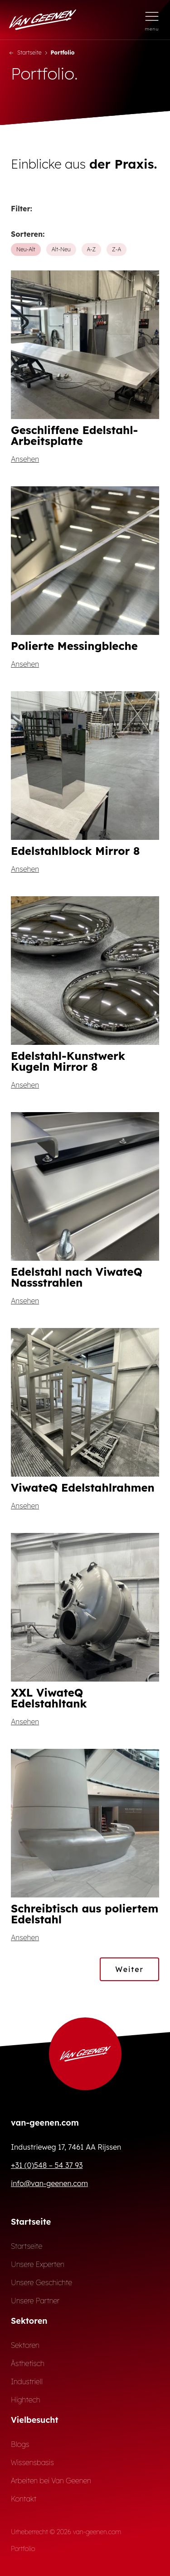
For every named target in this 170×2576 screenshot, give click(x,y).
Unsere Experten (37, 2264)
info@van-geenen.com (49, 2183)
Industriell (27, 2381)
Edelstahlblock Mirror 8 (75, 850)
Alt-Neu (61, 249)
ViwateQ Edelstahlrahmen (83, 1487)
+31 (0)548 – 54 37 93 (47, 2165)
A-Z (91, 249)
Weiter (129, 1969)
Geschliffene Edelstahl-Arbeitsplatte (74, 435)
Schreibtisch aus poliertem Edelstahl (84, 1914)
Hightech (25, 2399)
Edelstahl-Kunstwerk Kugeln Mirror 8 (68, 1061)
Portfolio (23, 2549)
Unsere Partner (35, 2300)
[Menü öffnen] (152, 19)
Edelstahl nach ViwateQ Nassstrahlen (76, 1277)
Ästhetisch (27, 2363)
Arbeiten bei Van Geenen (51, 2480)
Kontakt (23, 2498)
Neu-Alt (25, 249)
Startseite (25, 52)
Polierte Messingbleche (74, 645)
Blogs (20, 2444)
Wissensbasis (32, 2462)
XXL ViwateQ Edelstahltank (49, 1698)
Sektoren (25, 2345)
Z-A (116, 249)
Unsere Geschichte (41, 2282)
